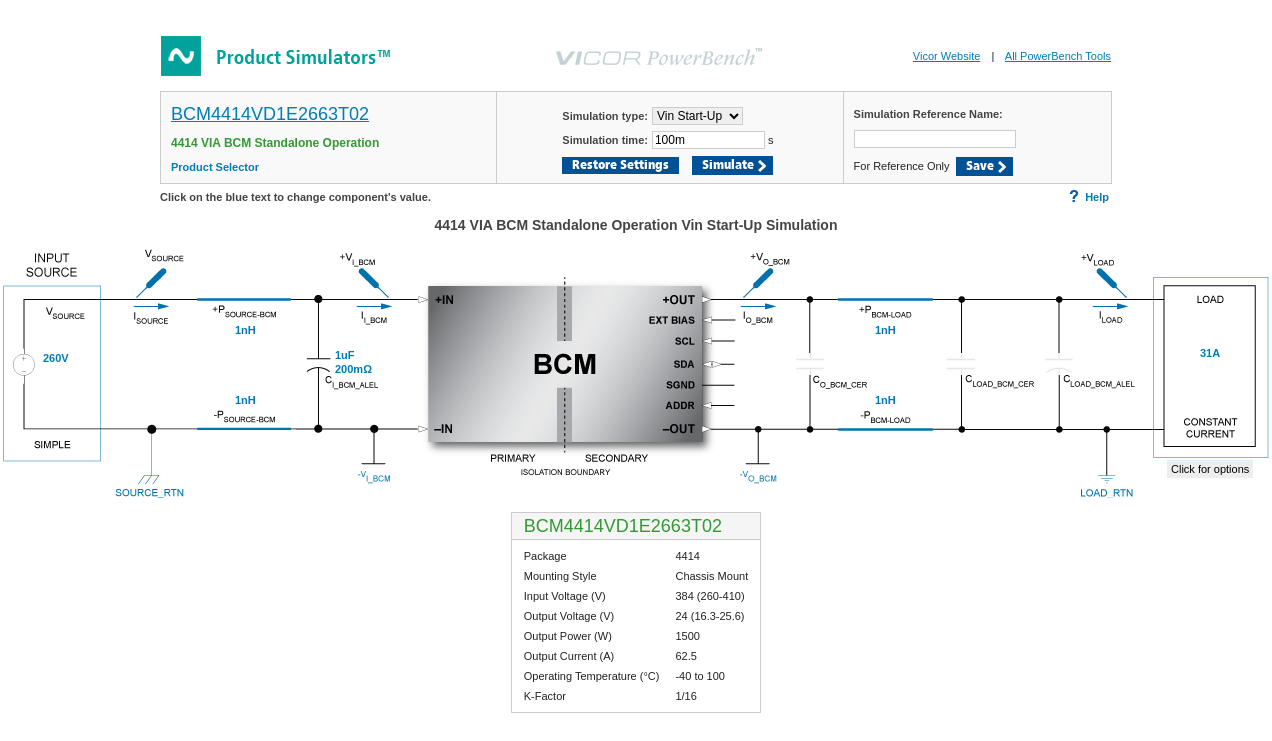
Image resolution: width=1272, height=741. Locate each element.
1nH (885, 330)
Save (980, 166)
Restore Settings (620, 165)
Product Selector (215, 167)
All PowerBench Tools (1058, 56)
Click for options (1210, 469)
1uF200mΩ (353, 362)
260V (56, 358)
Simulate (728, 165)
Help (1089, 196)
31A (1210, 353)
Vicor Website (946, 56)
